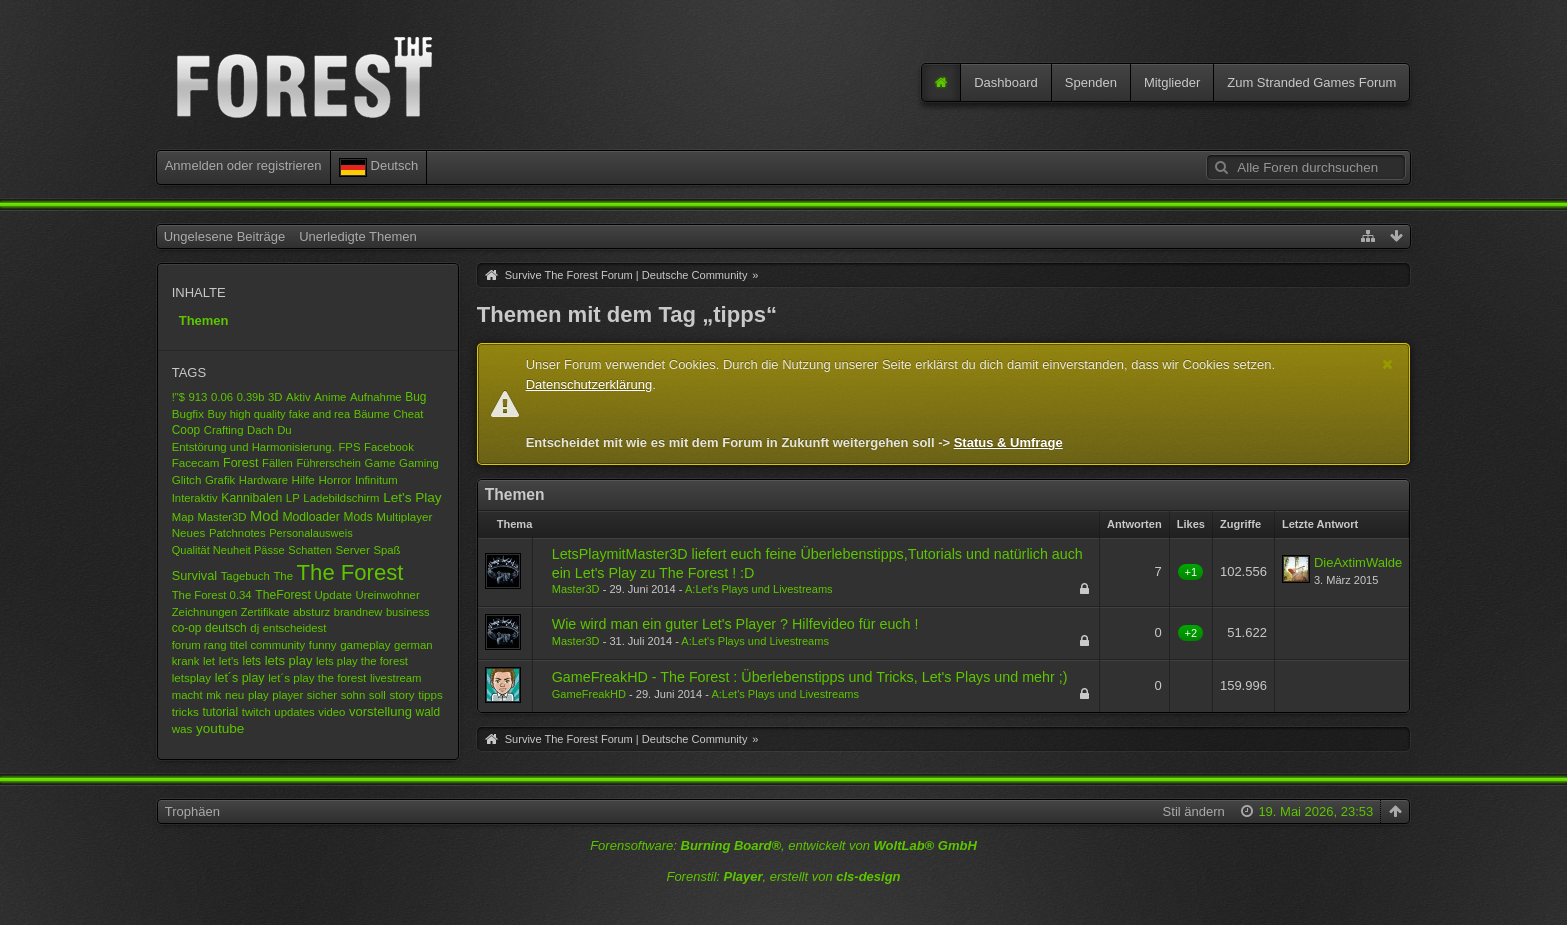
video (331, 712)
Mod (264, 516)
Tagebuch (245, 576)
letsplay (191, 677)
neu (234, 694)
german (413, 645)
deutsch (226, 628)
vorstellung (380, 711)
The (283, 576)
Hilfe (303, 479)
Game (380, 463)
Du (284, 430)
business (408, 612)
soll (377, 695)
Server (353, 549)
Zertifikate (265, 612)
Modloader (311, 517)
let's (229, 660)
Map (183, 517)
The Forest (350, 572)
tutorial (220, 712)
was (182, 728)
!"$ (178, 397)
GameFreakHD (589, 694)
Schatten (310, 550)
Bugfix (188, 413)
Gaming (419, 463)
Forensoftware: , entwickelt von (783, 845)
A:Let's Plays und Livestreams (759, 589)
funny (323, 645)
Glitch (187, 479)
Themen (204, 320)
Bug (415, 397)
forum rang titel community (238, 645)
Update (332, 594)
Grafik (220, 480)
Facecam (196, 462)
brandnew (358, 612)
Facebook (389, 447)
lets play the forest (362, 661)
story (401, 694)
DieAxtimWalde (1358, 562)
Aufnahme (376, 397)
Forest (240, 463)
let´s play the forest (317, 677)
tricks (185, 711)
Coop (186, 430)
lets (252, 661)
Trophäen (192, 811)
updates (294, 712)
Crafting (224, 430)
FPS (349, 447)
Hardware (263, 480)
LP (293, 498)
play (258, 695)
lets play (289, 660)
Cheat (408, 414)
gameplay (365, 644)
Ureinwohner (387, 595)
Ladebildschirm (341, 498)
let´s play (240, 678)
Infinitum (376, 480)
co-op (187, 628)
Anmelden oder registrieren (243, 165)
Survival (194, 575)
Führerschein (328, 463)
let (209, 661)
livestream (396, 678)
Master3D (221, 517)
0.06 (222, 397)
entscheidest (295, 628)
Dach (260, 430)
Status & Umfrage (1008, 442)
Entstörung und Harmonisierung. (253, 447)
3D (275, 397)
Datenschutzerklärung (589, 384)
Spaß (386, 550)
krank (186, 661)
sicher (322, 695)
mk (213, 695)
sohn (353, 695)
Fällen (277, 463)
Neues (189, 532)
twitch (256, 712)
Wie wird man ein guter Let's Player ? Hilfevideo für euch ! (735, 624)
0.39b (251, 397)
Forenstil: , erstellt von (783, 876)
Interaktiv (195, 498)
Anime (330, 397)
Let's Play (412, 497)
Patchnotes (237, 533)
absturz (311, 612)
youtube (220, 728)
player (287, 695)
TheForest (282, 595)
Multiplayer (404, 516)
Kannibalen (251, 498)
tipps (430, 694)
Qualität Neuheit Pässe (228, 550)
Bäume (372, 414)
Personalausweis (311, 533)
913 (197, 397)
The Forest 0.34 (212, 595)
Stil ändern (1194, 811)
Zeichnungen (205, 612)
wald (428, 712)
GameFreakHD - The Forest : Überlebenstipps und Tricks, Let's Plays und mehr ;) (810, 677)
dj (254, 628)
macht (187, 695)
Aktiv (298, 397)
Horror (334, 479)
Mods (358, 517)
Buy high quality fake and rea (279, 414)
